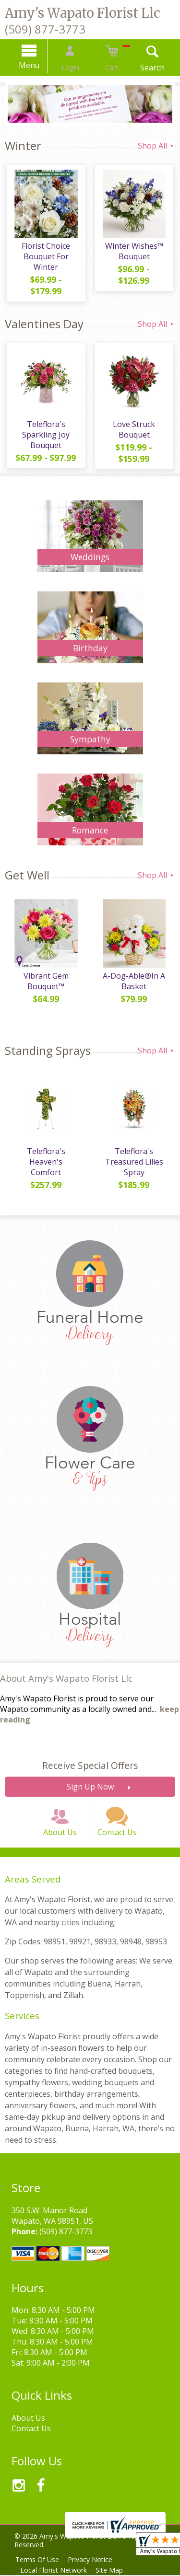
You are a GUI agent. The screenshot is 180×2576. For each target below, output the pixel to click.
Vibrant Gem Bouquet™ (45, 975)
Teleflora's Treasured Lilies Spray (135, 1156)
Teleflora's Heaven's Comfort (45, 1150)
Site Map (113, 2571)
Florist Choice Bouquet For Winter (45, 258)
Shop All (156, 145)
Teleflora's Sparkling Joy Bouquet (45, 427)
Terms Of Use (38, 2560)
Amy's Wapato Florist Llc (82, 13)
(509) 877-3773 (45, 29)
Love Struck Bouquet (135, 422)
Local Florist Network (55, 2571)
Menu (37, 65)
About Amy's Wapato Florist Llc (66, 1670)
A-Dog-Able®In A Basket (135, 975)
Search (144, 67)
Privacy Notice (94, 2560)
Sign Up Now (90, 1779)
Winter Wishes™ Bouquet (135, 253)
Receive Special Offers (90, 1757)
